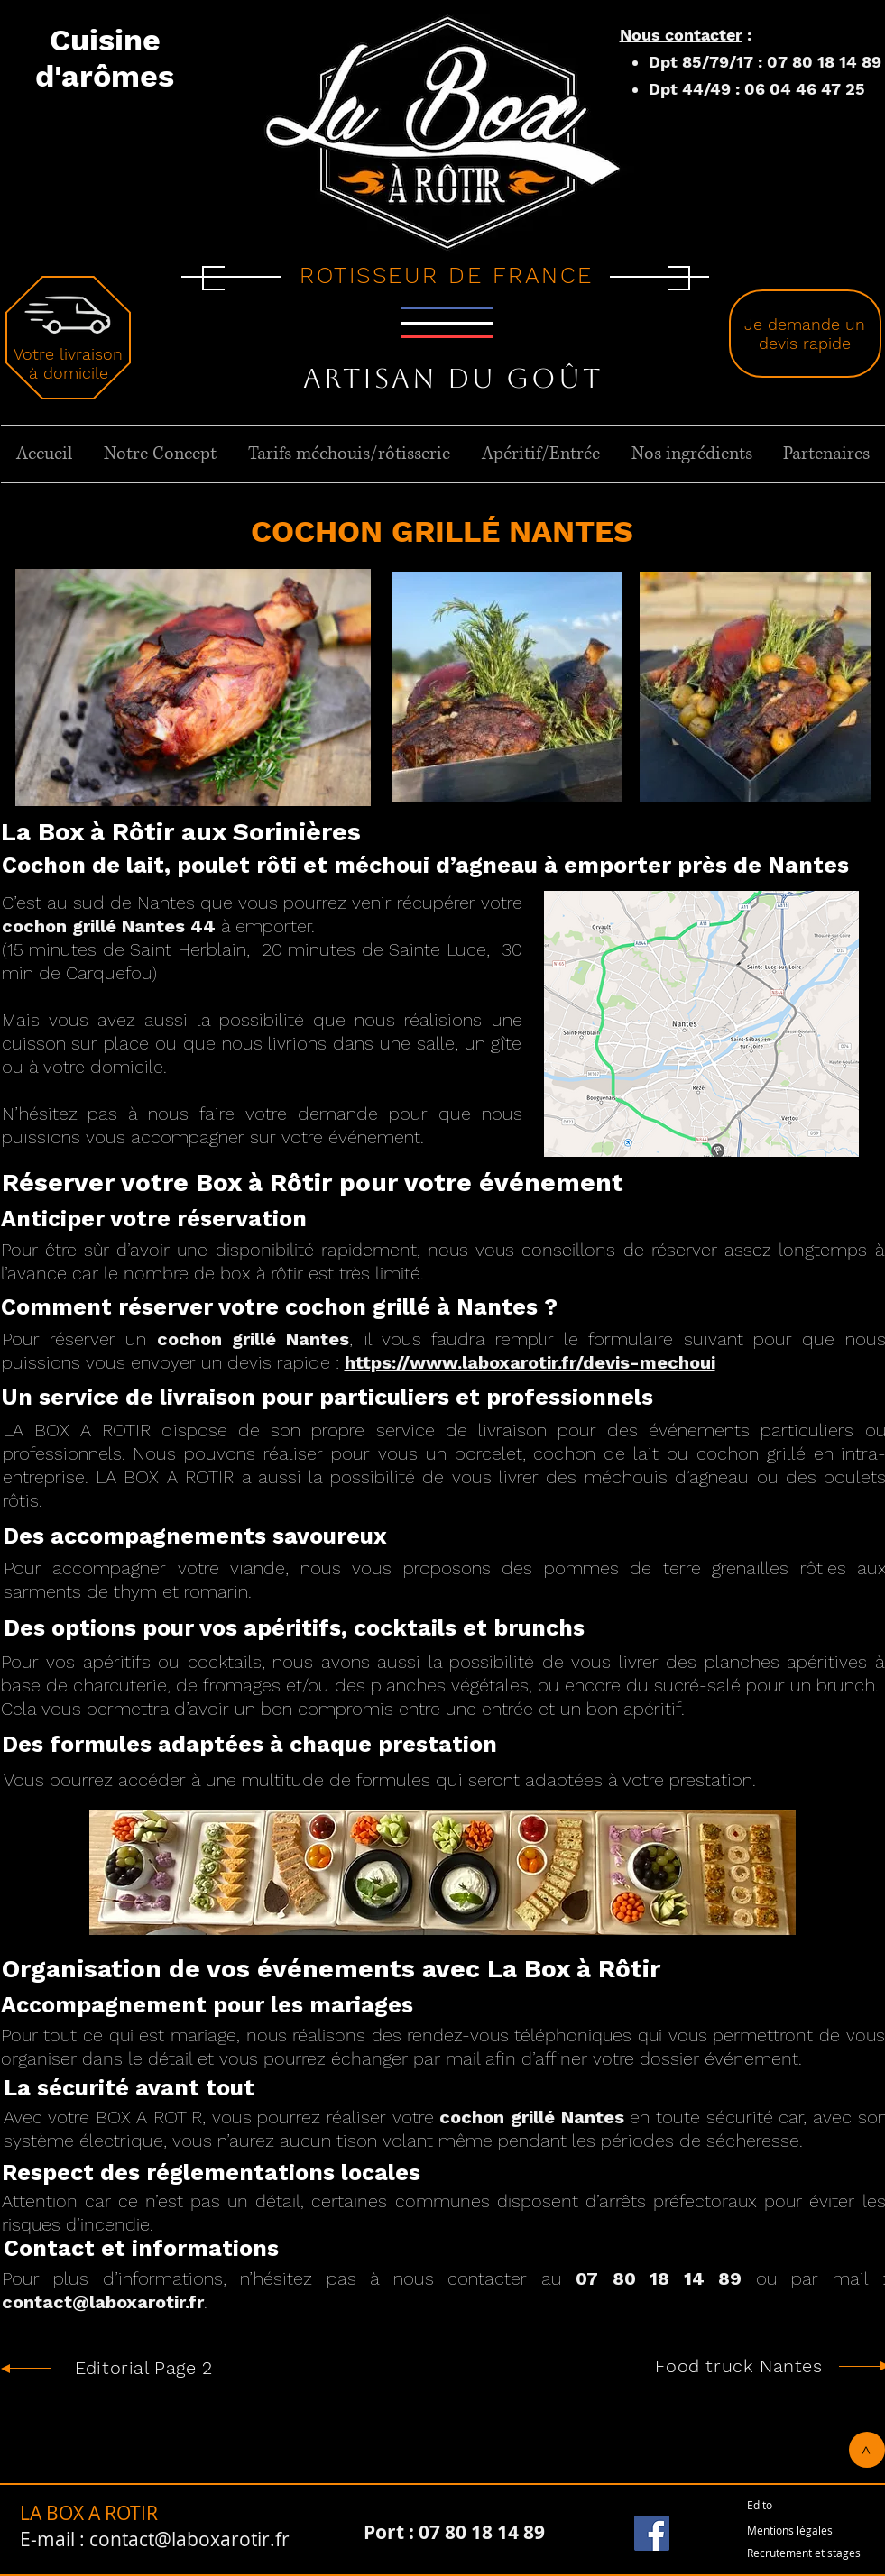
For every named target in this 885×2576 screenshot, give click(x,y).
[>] (867, 2450)
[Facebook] (651, 2533)
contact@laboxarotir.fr (103, 2302)
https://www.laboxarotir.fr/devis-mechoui (530, 1362)
